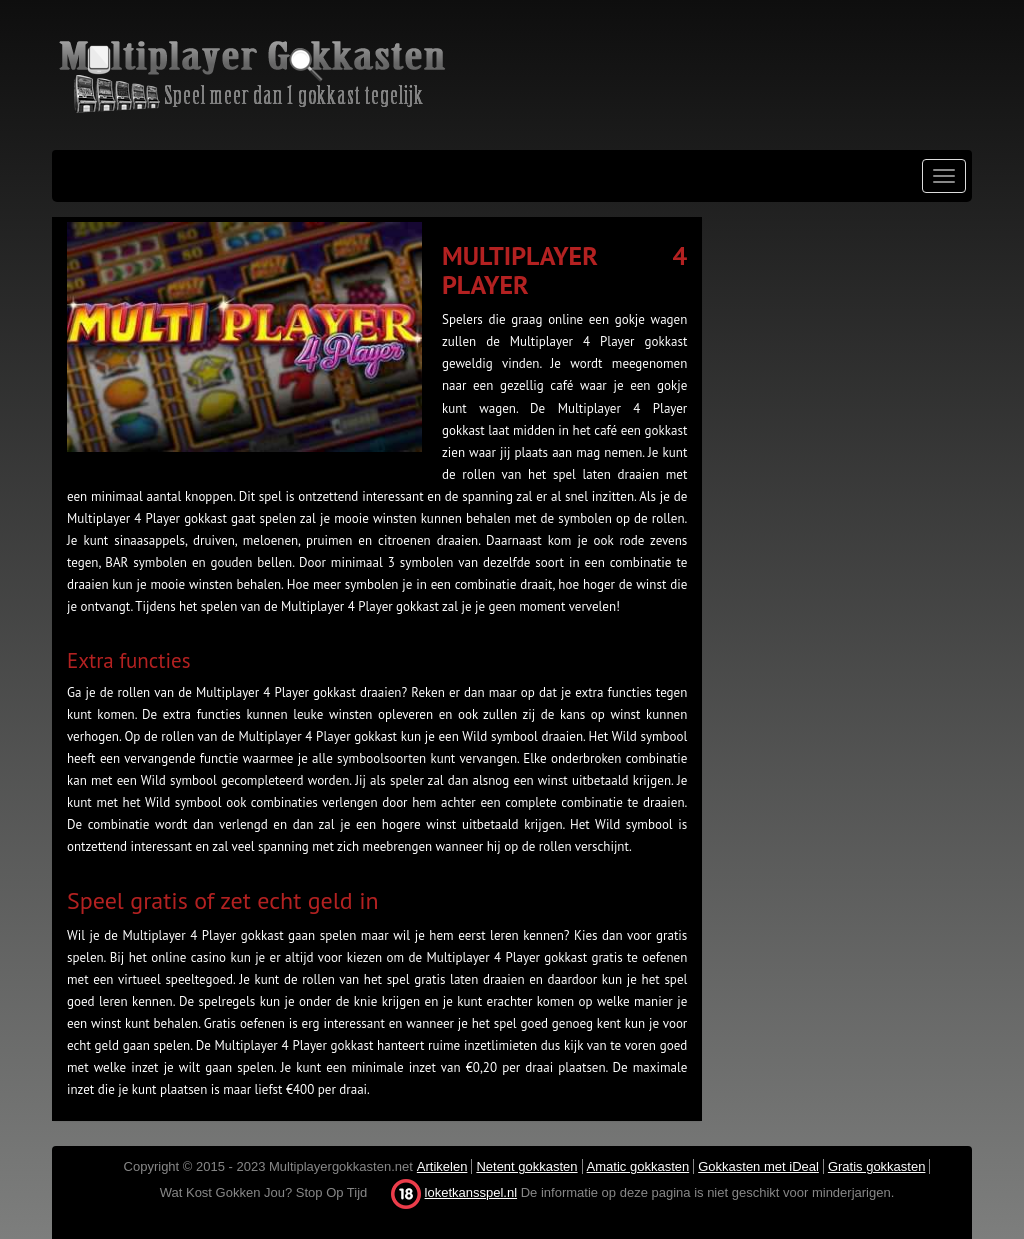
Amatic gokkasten (638, 1166)
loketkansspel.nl (471, 1192)
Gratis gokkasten (877, 1166)
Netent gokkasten (526, 1166)
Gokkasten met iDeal (758, 1166)
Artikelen (442, 1166)
